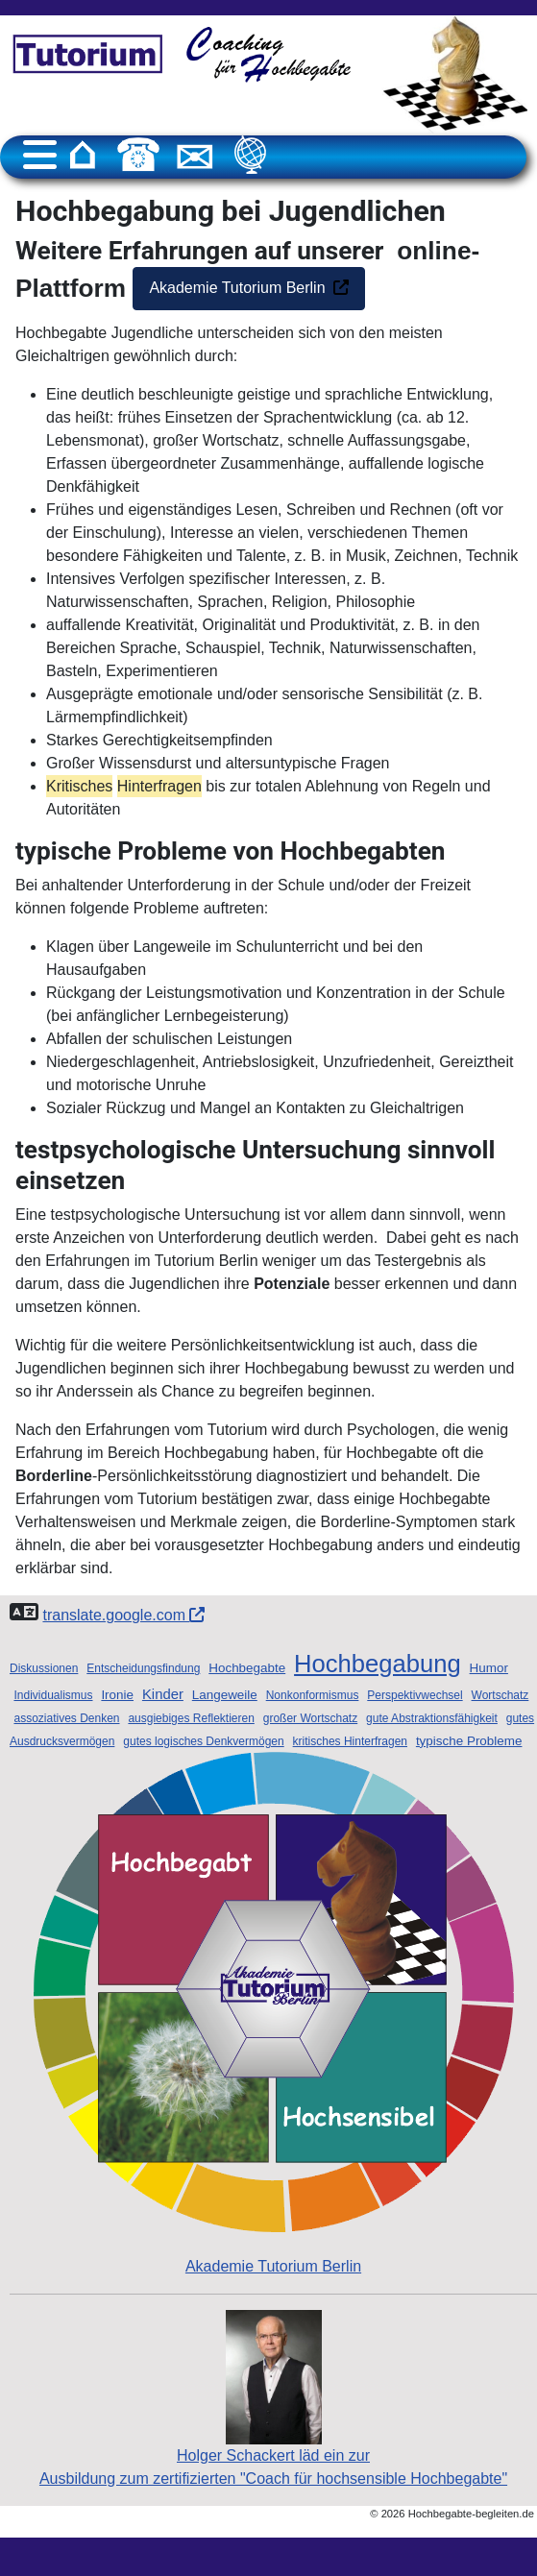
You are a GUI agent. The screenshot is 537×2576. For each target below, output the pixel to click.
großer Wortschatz (310, 1718)
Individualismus (52, 1695)
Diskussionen (44, 1668)
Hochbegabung (377, 1663)
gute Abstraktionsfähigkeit (432, 1718)
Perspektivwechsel (414, 1695)
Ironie (117, 1695)
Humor (489, 1668)
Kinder (162, 1694)
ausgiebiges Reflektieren (191, 1718)
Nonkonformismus (312, 1695)
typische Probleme (469, 1741)
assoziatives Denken (66, 1718)
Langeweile (224, 1695)
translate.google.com (123, 1615)
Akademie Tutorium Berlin (237, 287)
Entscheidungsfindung (143, 1668)
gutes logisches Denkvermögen (203, 1741)
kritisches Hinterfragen (350, 1741)
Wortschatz (500, 1695)
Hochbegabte (246, 1668)
